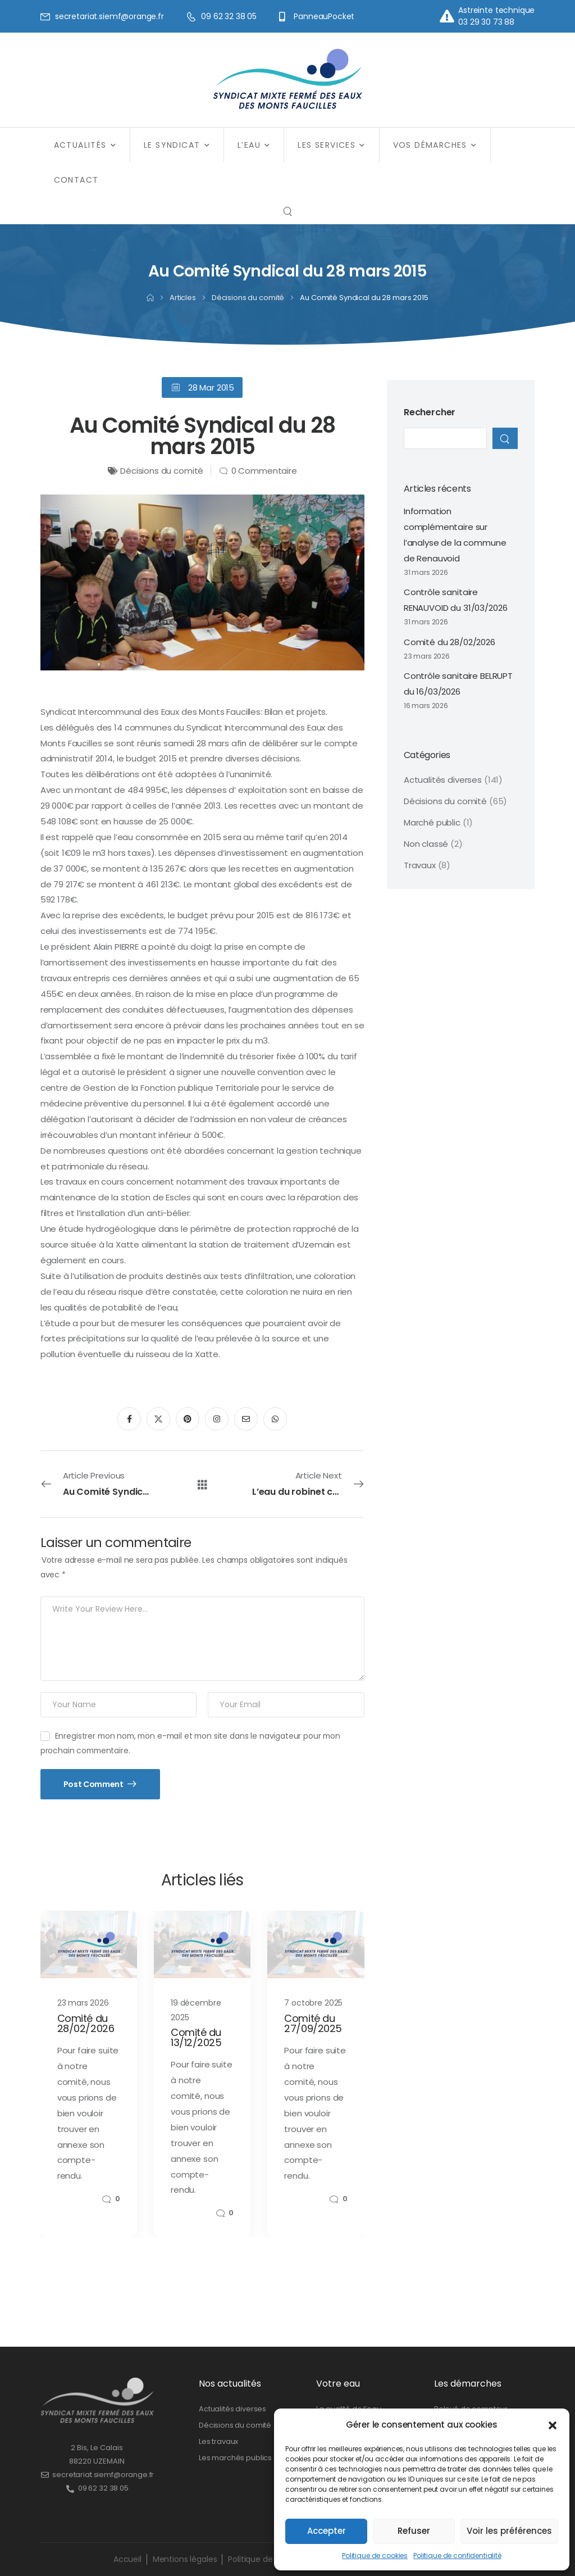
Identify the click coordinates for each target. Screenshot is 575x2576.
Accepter (326, 2531)
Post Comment (94, 1784)
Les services (326, 145)
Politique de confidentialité (457, 2555)
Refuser (414, 2531)
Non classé (426, 844)
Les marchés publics (235, 2457)
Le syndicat (172, 145)
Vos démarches (430, 145)
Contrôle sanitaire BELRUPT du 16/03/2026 (458, 683)
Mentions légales (185, 2559)
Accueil (127, 2559)
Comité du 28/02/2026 (449, 642)
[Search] (287, 210)
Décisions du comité (248, 297)
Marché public (432, 822)
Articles (183, 297)
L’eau (249, 145)
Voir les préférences (509, 2531)
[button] (552, 2424)
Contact (76, 179)
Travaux (420, 865)
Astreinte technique (496, 10)
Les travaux (218, 2441)
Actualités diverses (443, 780)
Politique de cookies (375, 2555)
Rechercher (430, 412)
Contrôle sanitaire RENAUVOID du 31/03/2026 (456, 600)
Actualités (80, 145)
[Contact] (449, 16)
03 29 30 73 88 (486, 22)
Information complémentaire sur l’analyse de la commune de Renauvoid (455, 534)
